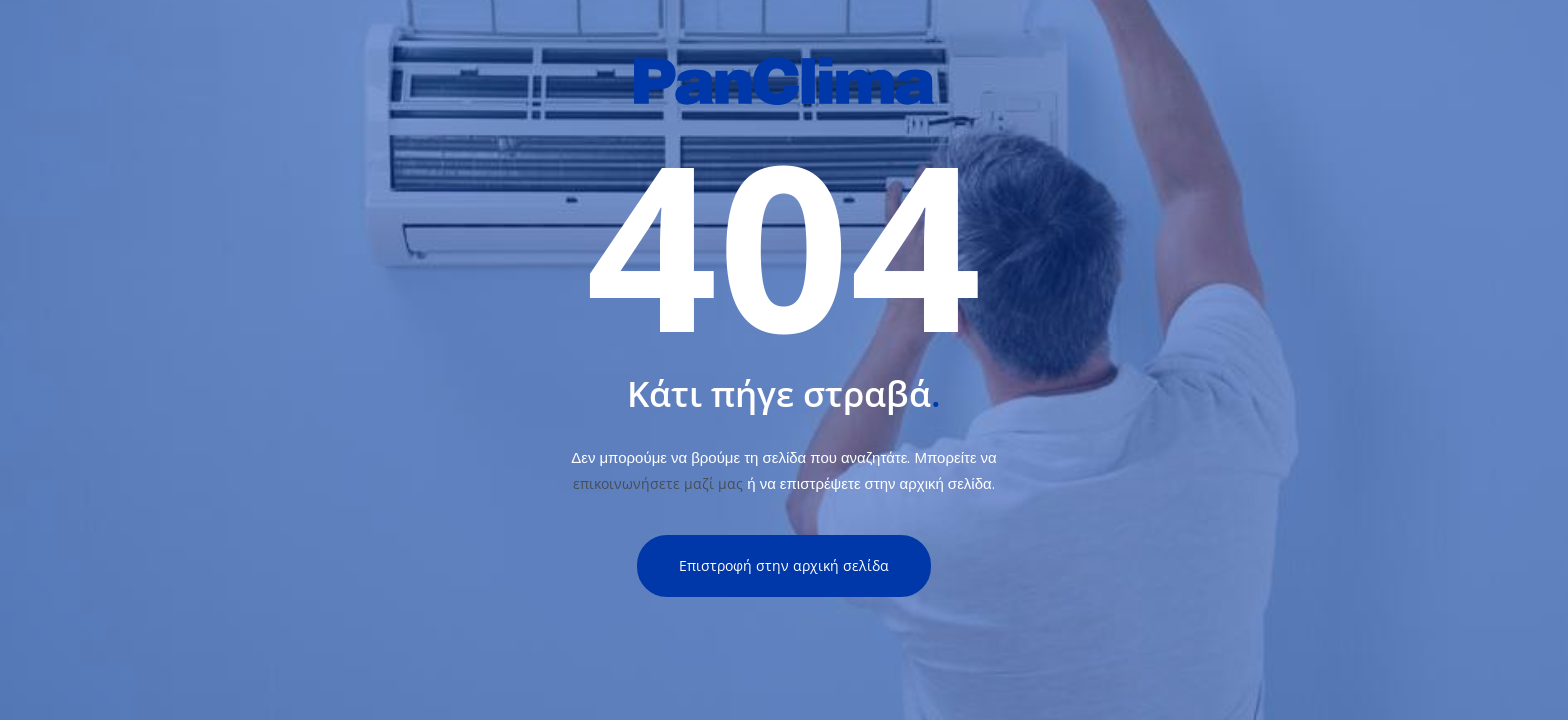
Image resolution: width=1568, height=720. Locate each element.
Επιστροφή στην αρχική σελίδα (784, 565)
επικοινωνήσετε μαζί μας (658, 483)
